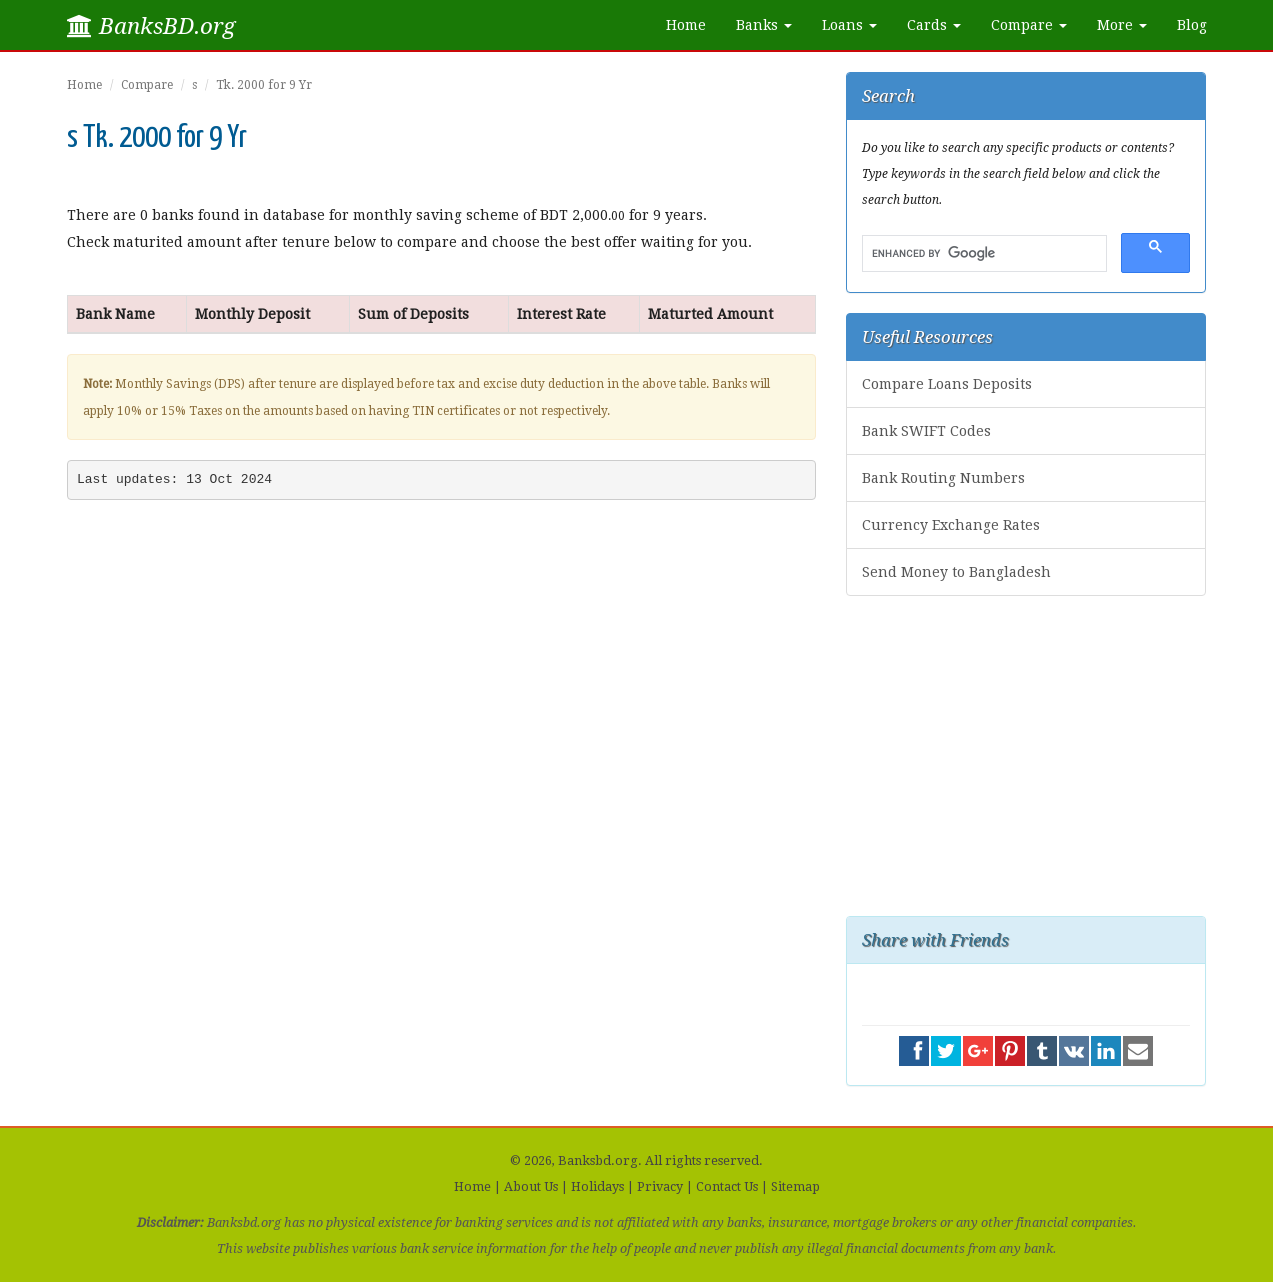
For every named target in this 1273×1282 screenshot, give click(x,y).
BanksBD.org (151, 26)
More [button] (1122, 25)
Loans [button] (849, 25)
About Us (531, 1186)
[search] (982, 254)
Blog (1192, 25)
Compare (147, 85)
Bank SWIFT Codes (926, 431)
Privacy (660, 1186)
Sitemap (795, 1186)
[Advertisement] (1026, 756)
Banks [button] (764, 25)
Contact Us (727, 1186)
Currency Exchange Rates (951, 525)
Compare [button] (1029, 25)
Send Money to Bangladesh (956, 572)
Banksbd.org (598, 1160)
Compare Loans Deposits (947, 384)
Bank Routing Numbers (943, 478)
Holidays (597, 1186)
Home (686, 25)
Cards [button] (934, 25)
